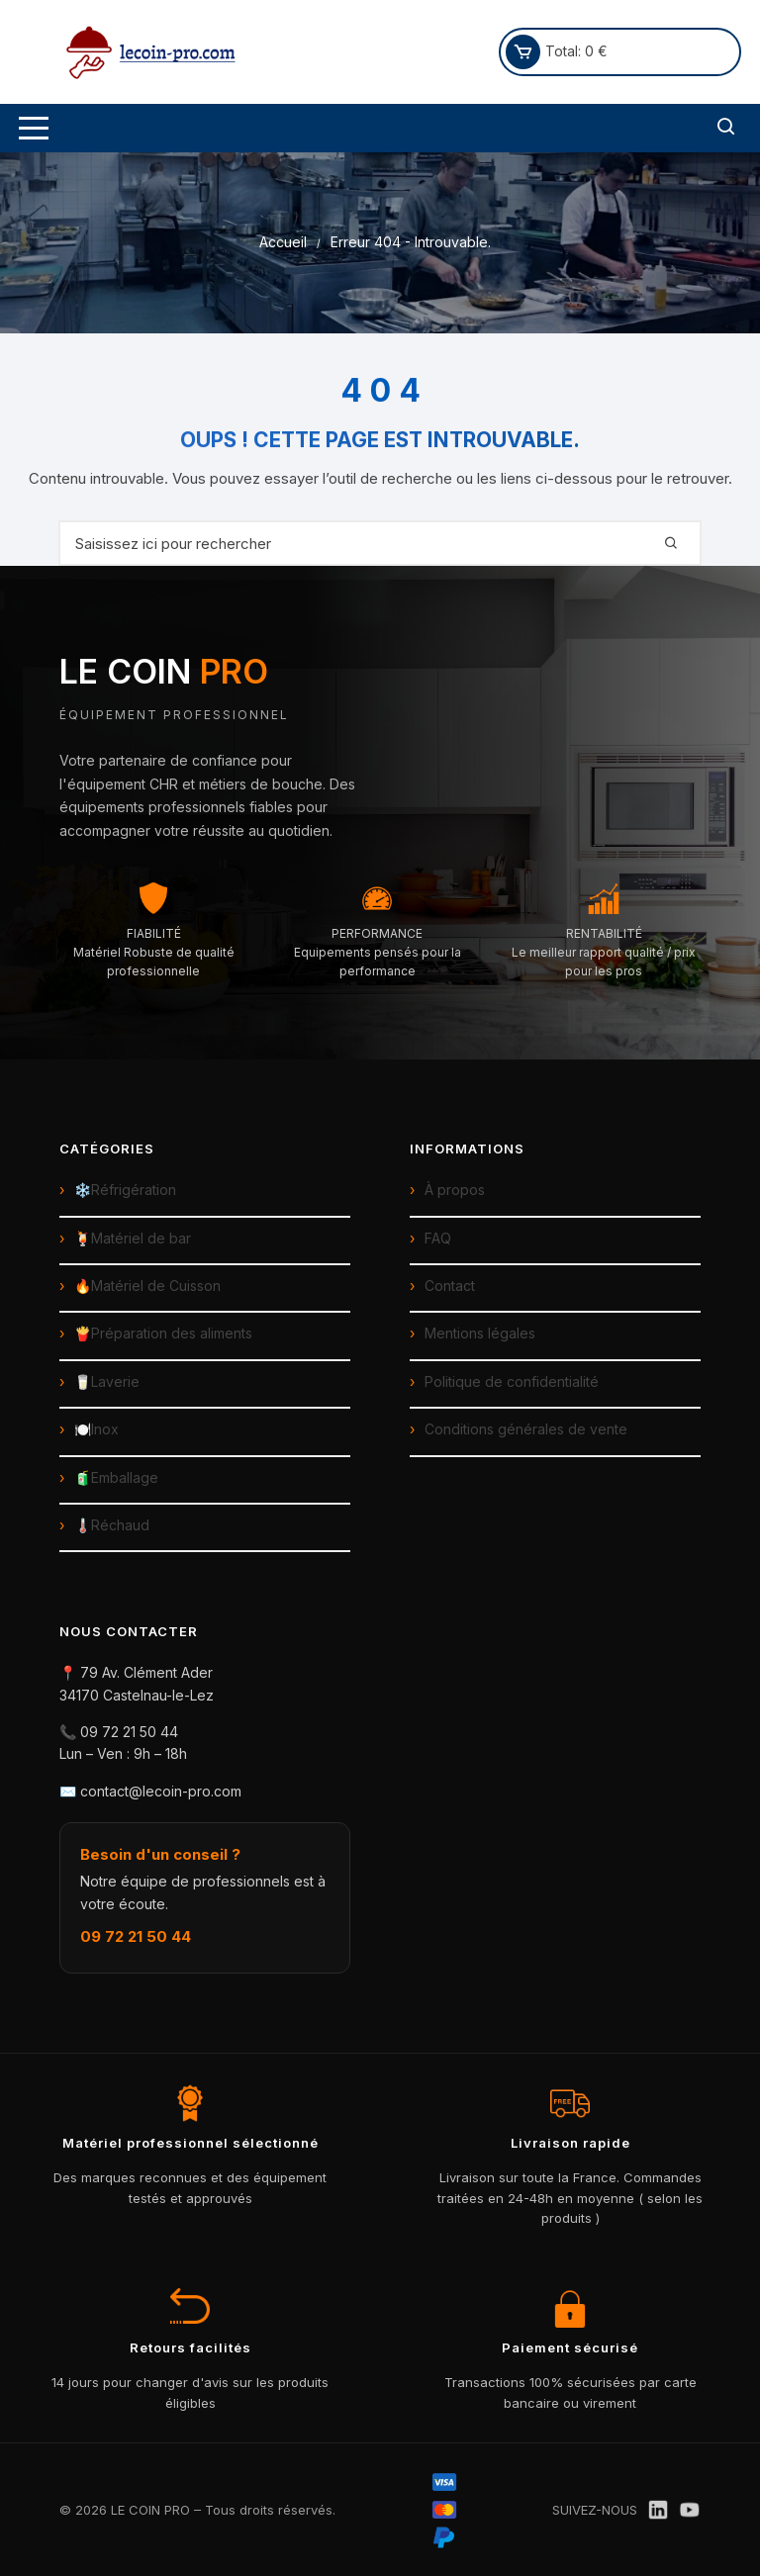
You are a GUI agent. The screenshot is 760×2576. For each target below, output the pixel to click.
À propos (455, 1189)
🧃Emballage (116, 1477)
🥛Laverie (107, 1381)
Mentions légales (480, 1333)
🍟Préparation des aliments (163, 1333)
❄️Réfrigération (125, 1189)
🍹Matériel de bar (132, 1238)
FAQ (438, 1238)
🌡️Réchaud (111, 1525)
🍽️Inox (96, 1429)
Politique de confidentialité (512, 1381)
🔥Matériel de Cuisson (147, 1285)
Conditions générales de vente (526, 1429)
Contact (450, 1285)
